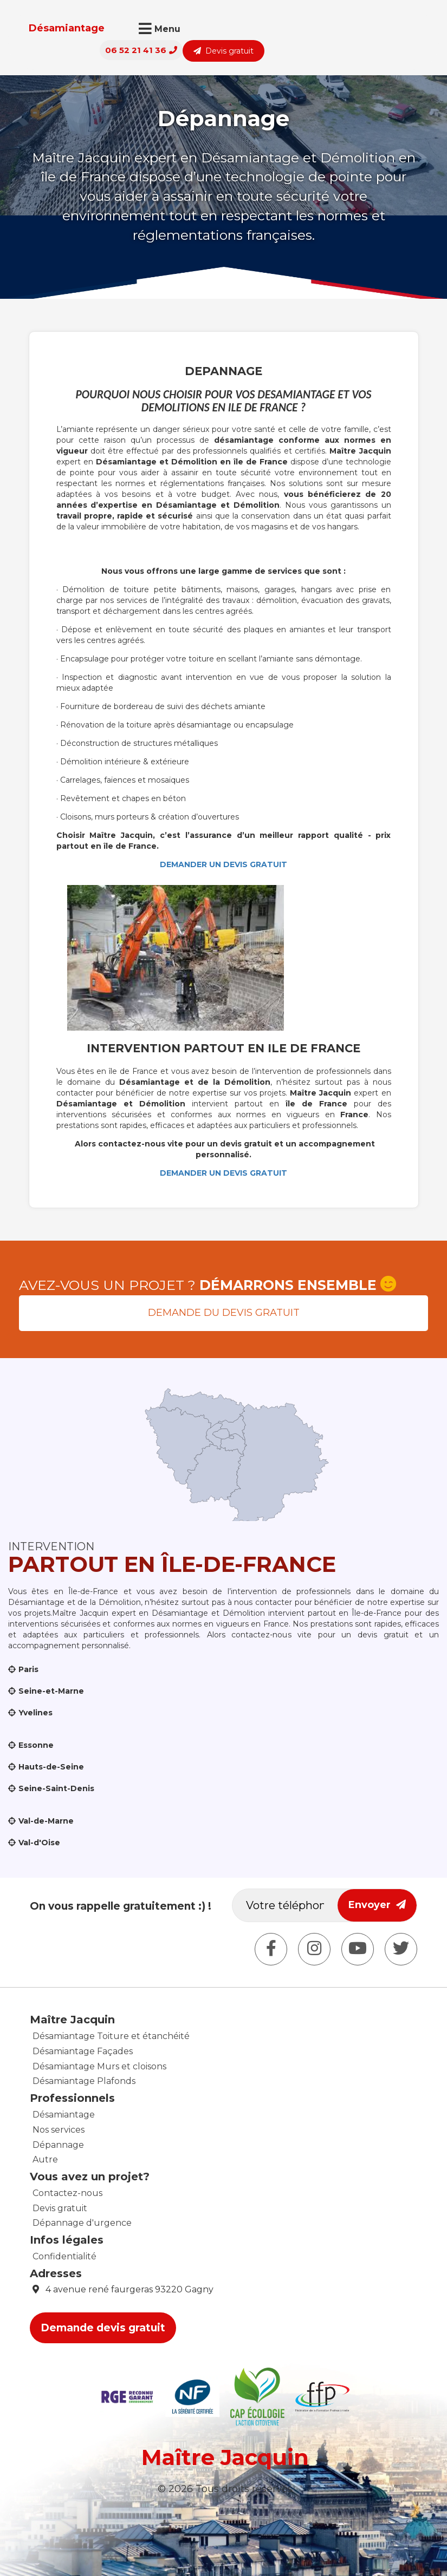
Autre (45, 2159)
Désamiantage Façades (83, 2051)
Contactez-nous (67, 2193)
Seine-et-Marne (51, 1691)
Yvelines (35, 1713)
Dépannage (58, 2145)
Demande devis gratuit (103, 2328)
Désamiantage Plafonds (84, 2081)
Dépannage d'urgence (82, 2223)
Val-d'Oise (39, 1842)
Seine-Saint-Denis (56, 1788)
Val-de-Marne (46, 1821)
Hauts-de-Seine (51, 1767)
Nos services (59, 2130)
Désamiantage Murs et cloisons (99, 2066)
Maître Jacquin (225, 2457)
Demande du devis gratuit (224, 1313)
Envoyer (377, 1905)
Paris (28, 1669)
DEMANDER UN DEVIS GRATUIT (223, 864)
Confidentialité (64, 2256)
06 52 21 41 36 (307, 29)
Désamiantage (56, 28)
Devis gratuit (390, 30)
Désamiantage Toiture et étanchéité (111, 2036)
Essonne (36, 1745)
